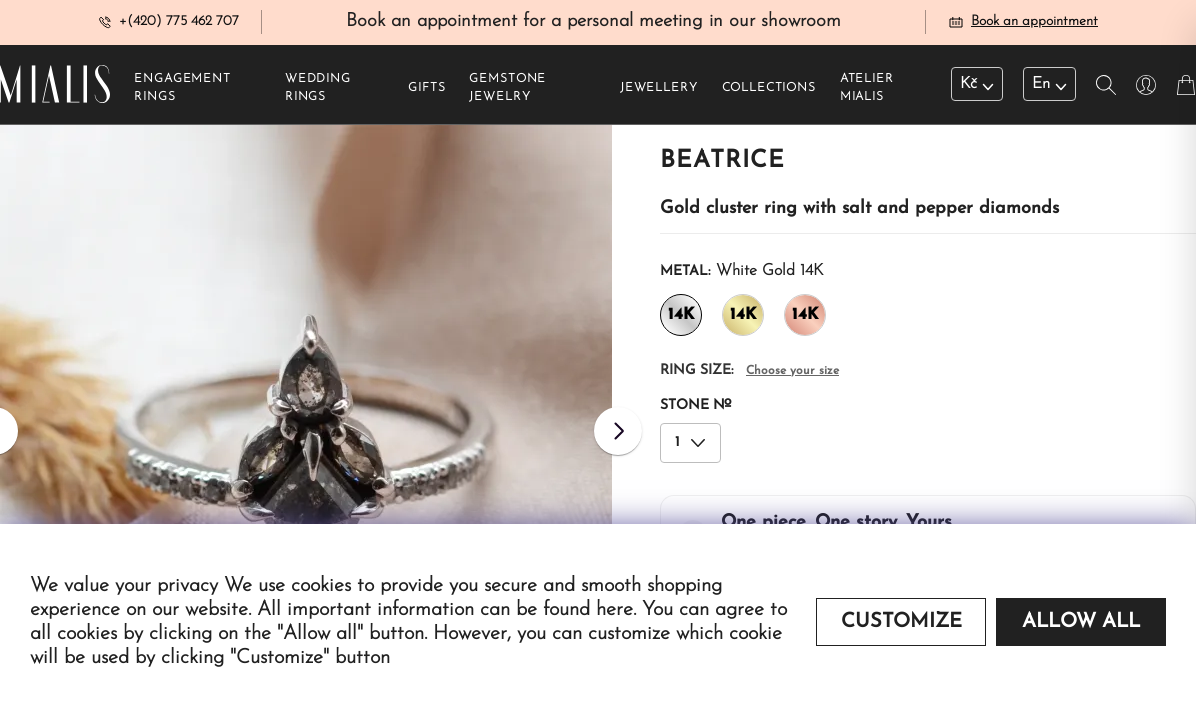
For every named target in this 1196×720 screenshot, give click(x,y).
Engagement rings (182, 91)
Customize (901, 622)
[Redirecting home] (55, 87)
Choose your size (792, 374)
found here (588, 610)
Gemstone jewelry (507, 91)
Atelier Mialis (867, 91)
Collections (769, 91)
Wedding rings (318, 91)
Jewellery (659, 91)
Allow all (1081, 622)
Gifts (426, 91)
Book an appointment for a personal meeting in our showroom (593, 23)
